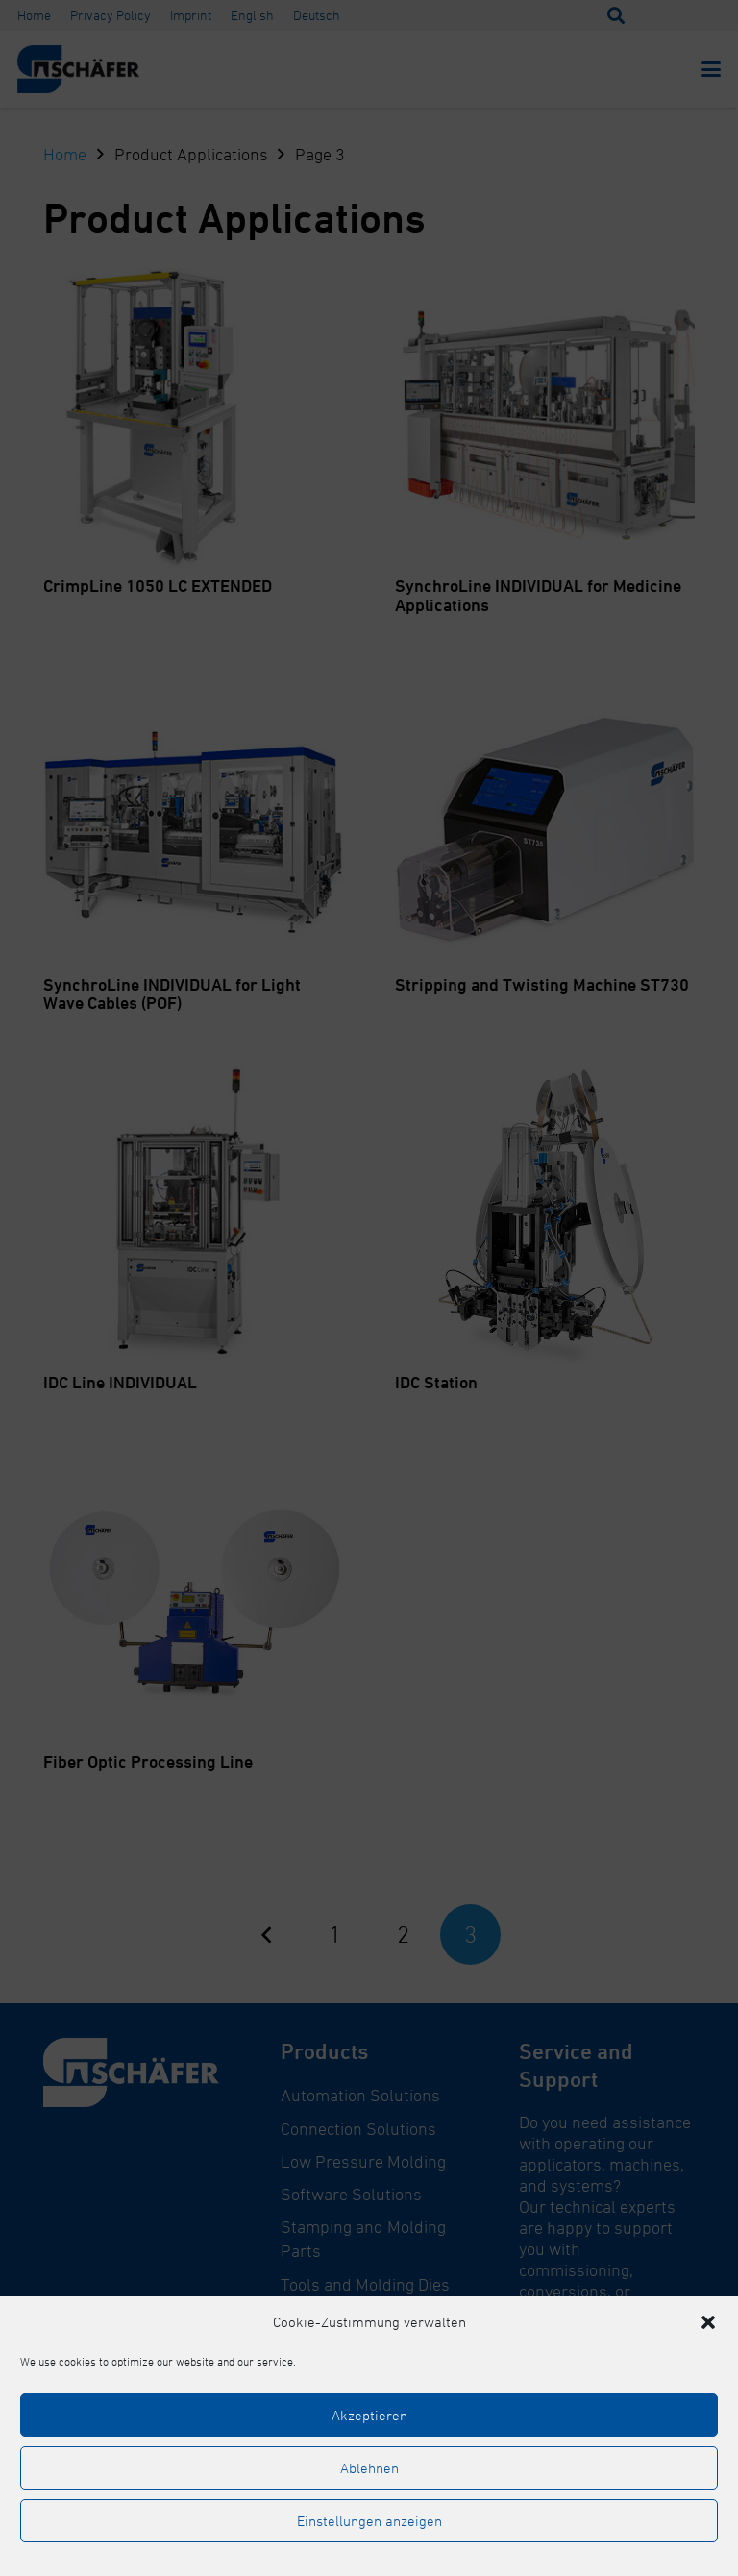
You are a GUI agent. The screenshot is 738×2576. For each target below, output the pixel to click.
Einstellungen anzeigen (369, 2521)
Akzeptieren (369, 2415)
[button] (708, 2322)
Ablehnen (369, 2468)
